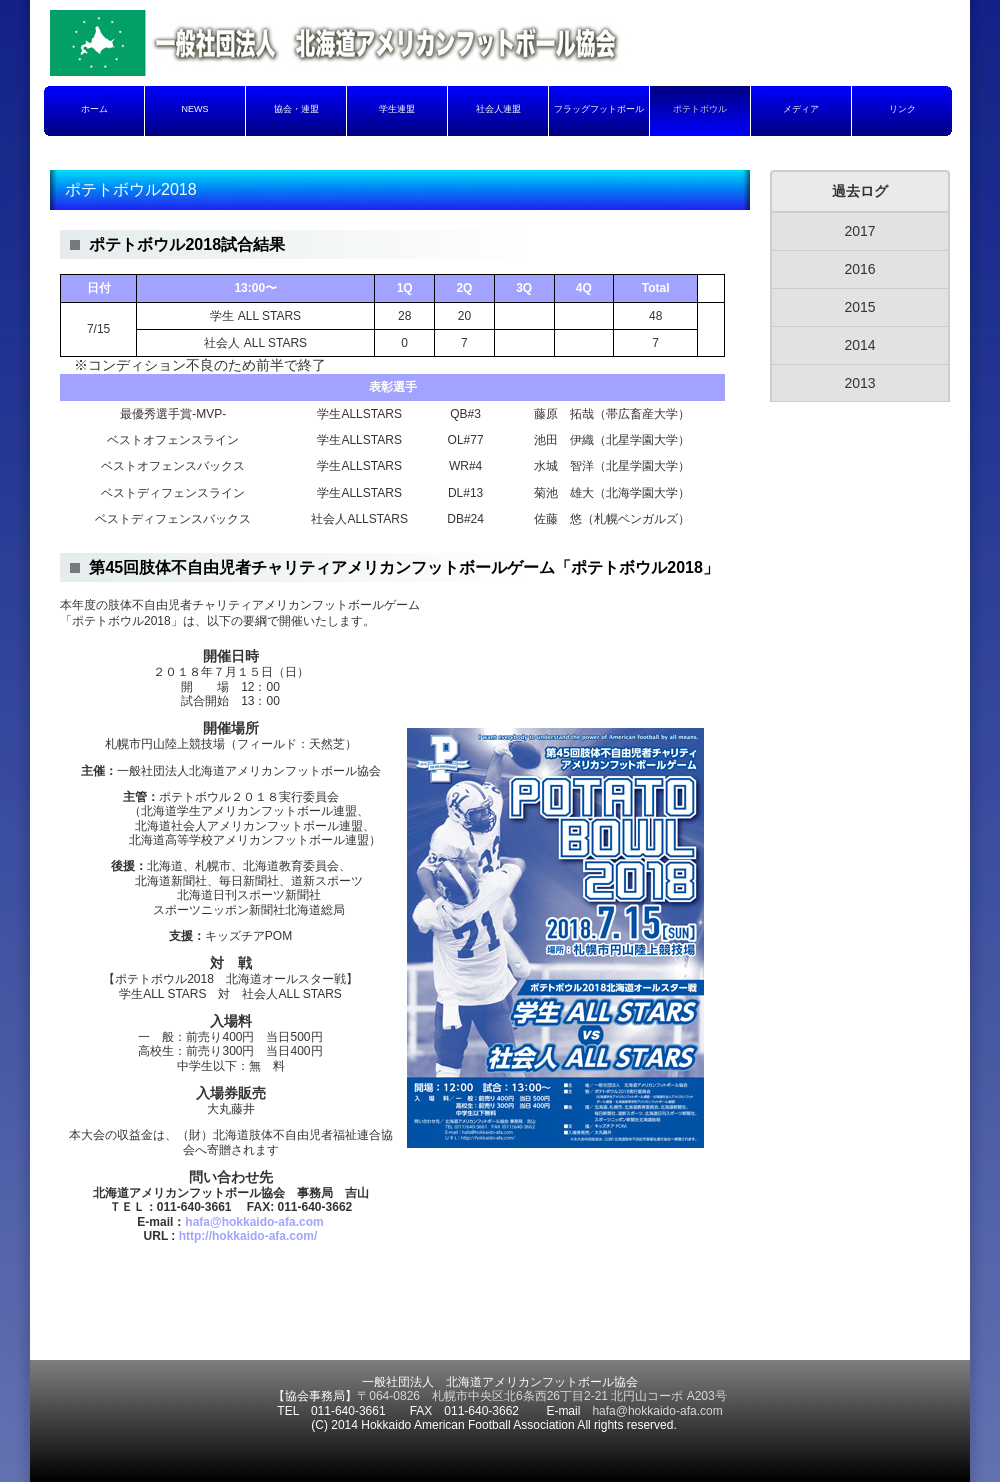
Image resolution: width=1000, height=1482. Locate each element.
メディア (801, 109)
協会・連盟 (296, 109)
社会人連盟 (498, 109)
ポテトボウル (700, 109)
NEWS (195, 109)
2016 (859, 269)
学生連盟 (397, 109)
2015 (859, 307)
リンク (902, 109)
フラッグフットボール (599, 109)
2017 (859, 231)
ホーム (94, 109)
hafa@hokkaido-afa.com (254, 1222)
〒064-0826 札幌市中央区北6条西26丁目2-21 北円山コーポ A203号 (541, 1396)
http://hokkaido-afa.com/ (248, 1236)
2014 (859, 345)
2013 (859, 383)
